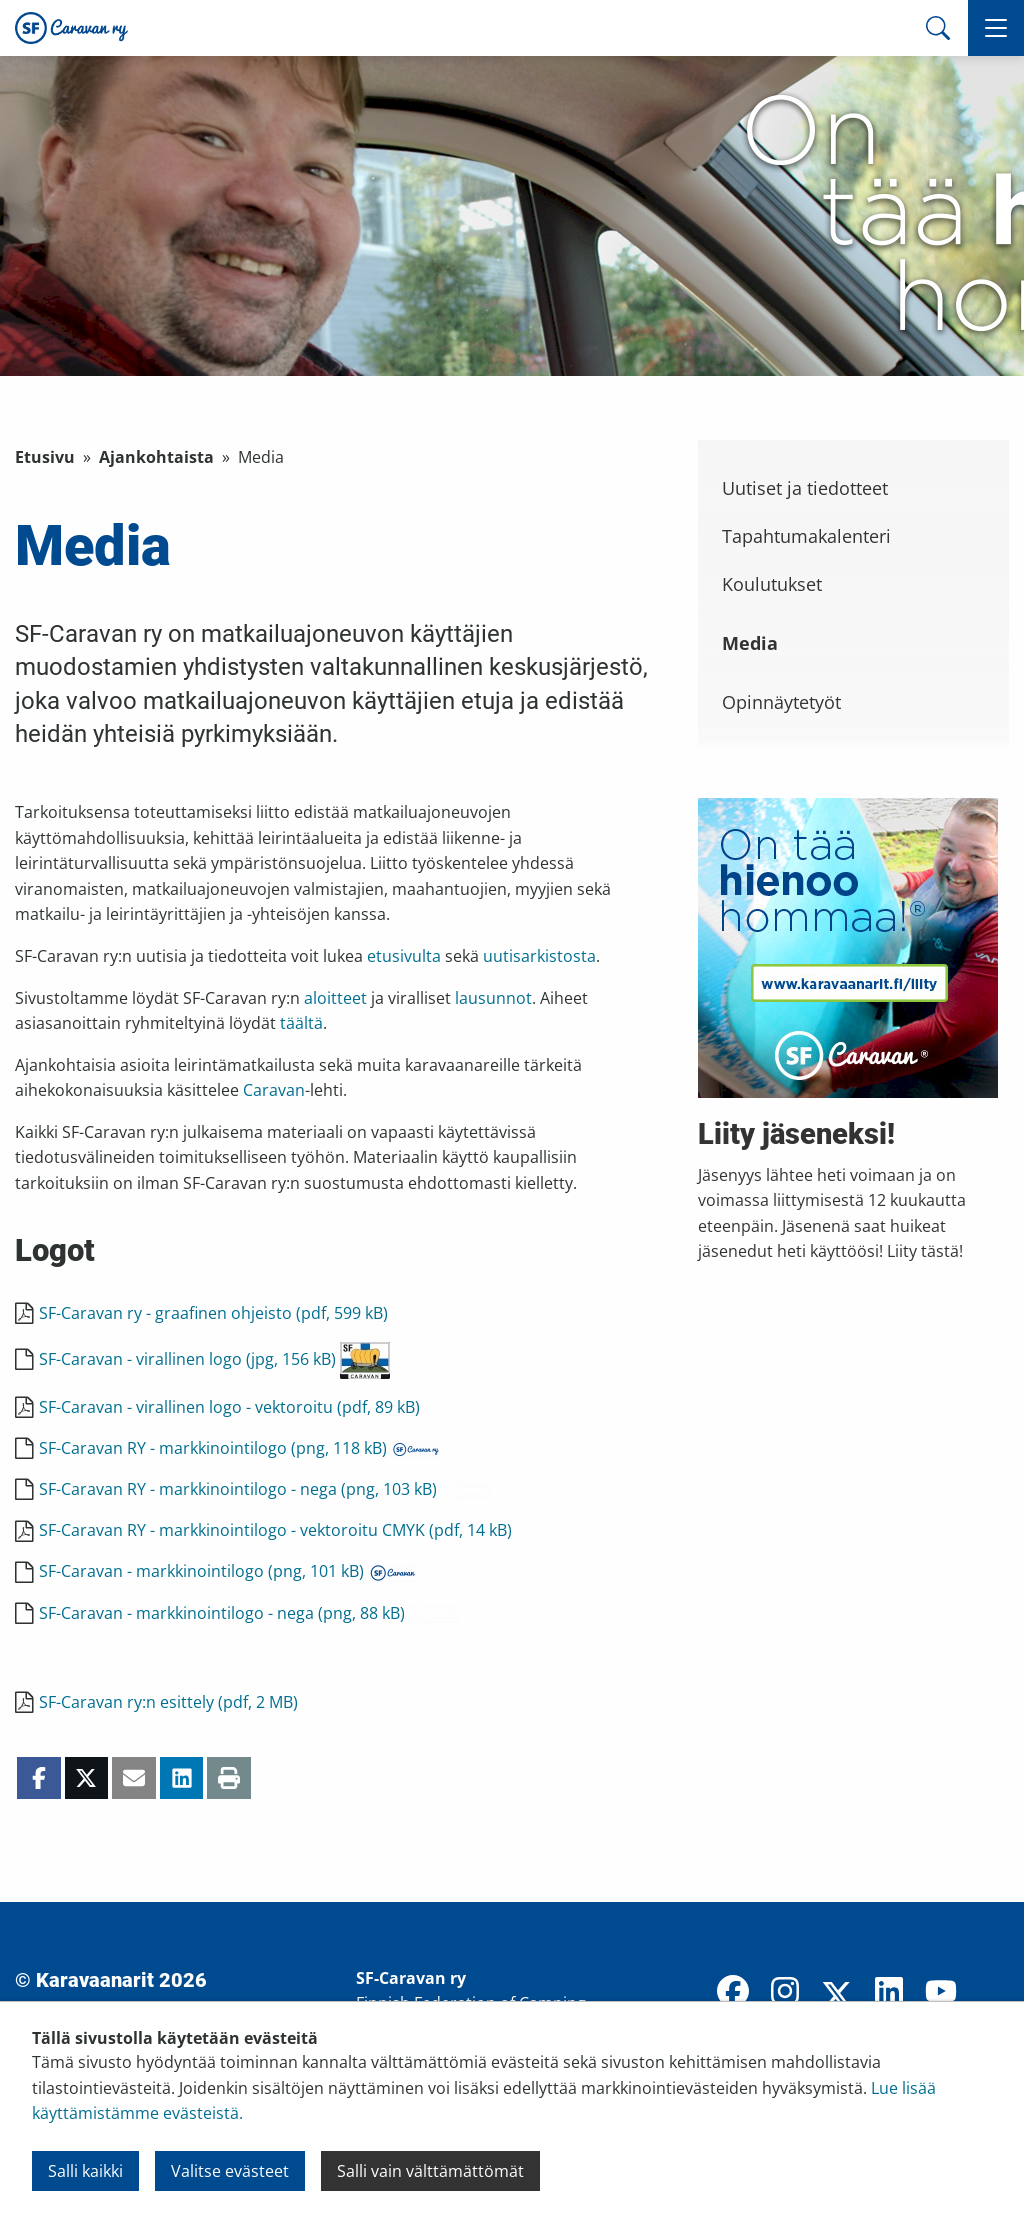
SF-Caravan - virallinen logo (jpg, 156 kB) (214, 1359)
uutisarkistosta (539, 956)
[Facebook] (733, 1993)
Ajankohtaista (156, 457)
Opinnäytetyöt (781, 702)
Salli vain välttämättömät (430, 2171)
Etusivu (45, 457)
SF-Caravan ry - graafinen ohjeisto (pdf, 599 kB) (213, 1313)
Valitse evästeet (230, 2171)
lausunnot (493, 998)
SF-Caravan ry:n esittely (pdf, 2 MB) (168, 1702)
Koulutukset (772, 584)
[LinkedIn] (889, 1993)
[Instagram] (785, 1993)
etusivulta (404, 956)
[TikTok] (993, 1993)
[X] (837, 1997)
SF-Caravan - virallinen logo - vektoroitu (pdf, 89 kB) (229, 1407)
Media (750, 643)
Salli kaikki (85, 2171)
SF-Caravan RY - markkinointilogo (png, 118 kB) (240, 1448)
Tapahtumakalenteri (806, 536)
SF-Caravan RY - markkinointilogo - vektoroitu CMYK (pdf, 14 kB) (275, 1530)
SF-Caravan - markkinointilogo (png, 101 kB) (228, 1571)
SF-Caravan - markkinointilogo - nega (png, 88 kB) (249, 1613)
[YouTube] (941, 1993)
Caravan (274, 1090)
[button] (996, 28)
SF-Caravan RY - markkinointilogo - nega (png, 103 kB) (265, 1489)
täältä (301, 1023)
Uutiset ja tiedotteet (805, 488)
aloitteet (335, 998)
